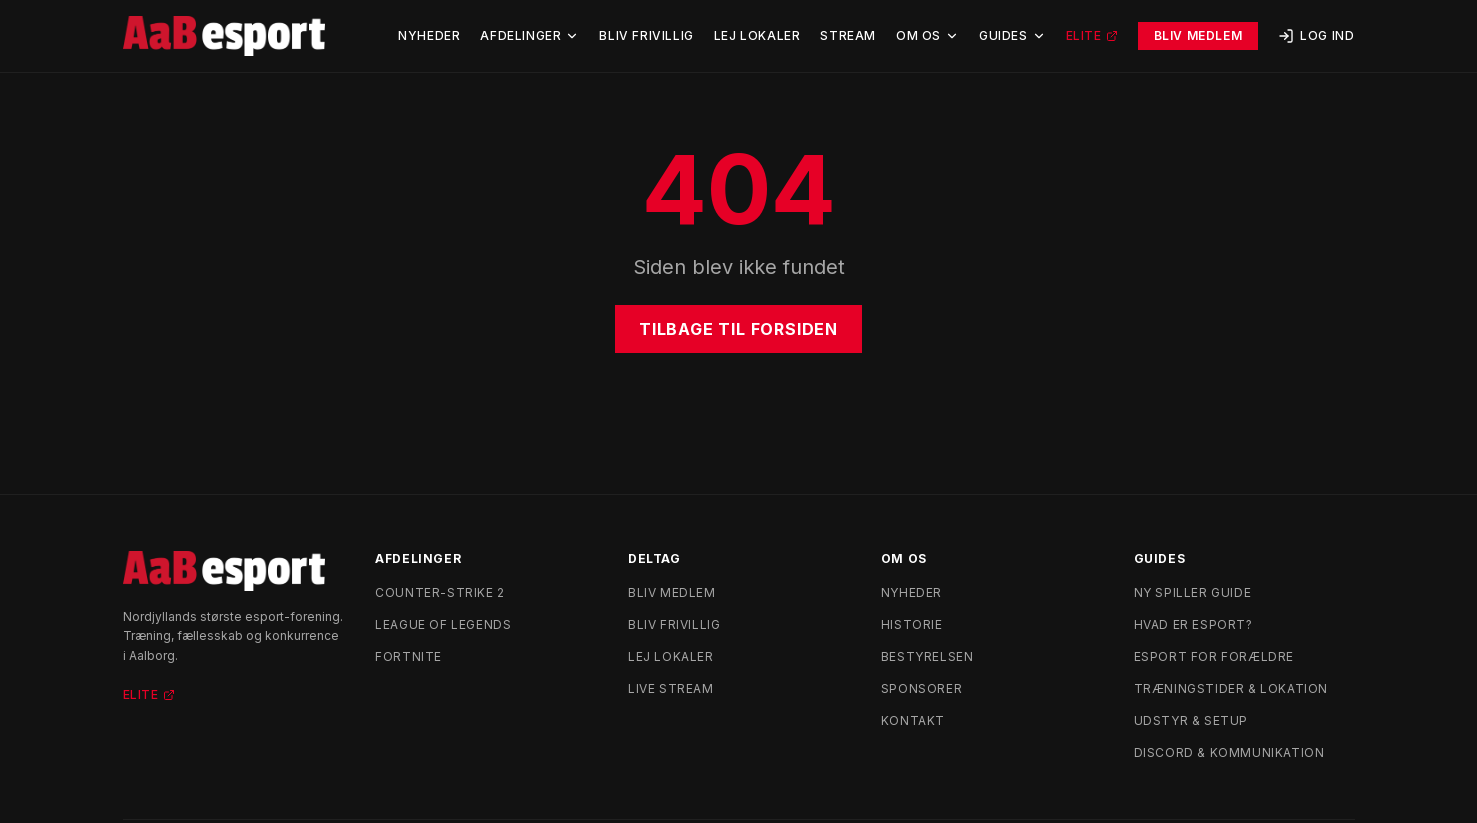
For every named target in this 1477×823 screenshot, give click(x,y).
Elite (1092, 35)
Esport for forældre (1214, 656)
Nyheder (429, 35)
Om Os (927, 35)
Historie (912, 624)
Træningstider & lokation (1231, 688)
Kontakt (913, 720)
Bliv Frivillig (646, 35)
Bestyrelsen (927, 656)
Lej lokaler (671, 656)
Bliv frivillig (674, 624)
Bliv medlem (672, 592)
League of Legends (443, 624)
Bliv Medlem (1198, 35)
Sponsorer (921, 688)
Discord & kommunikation (1229, 752)
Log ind (1316, 36)
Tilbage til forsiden (738, 329)
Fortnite (408, 656)
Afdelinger (529, 35)
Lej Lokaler (757, 35)
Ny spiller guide (1193, 592)
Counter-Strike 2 (440, 592)
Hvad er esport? (1193, 624)
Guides (1012, 35)
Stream (848, 35)
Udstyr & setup (1191, 720)
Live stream (671, 688)
